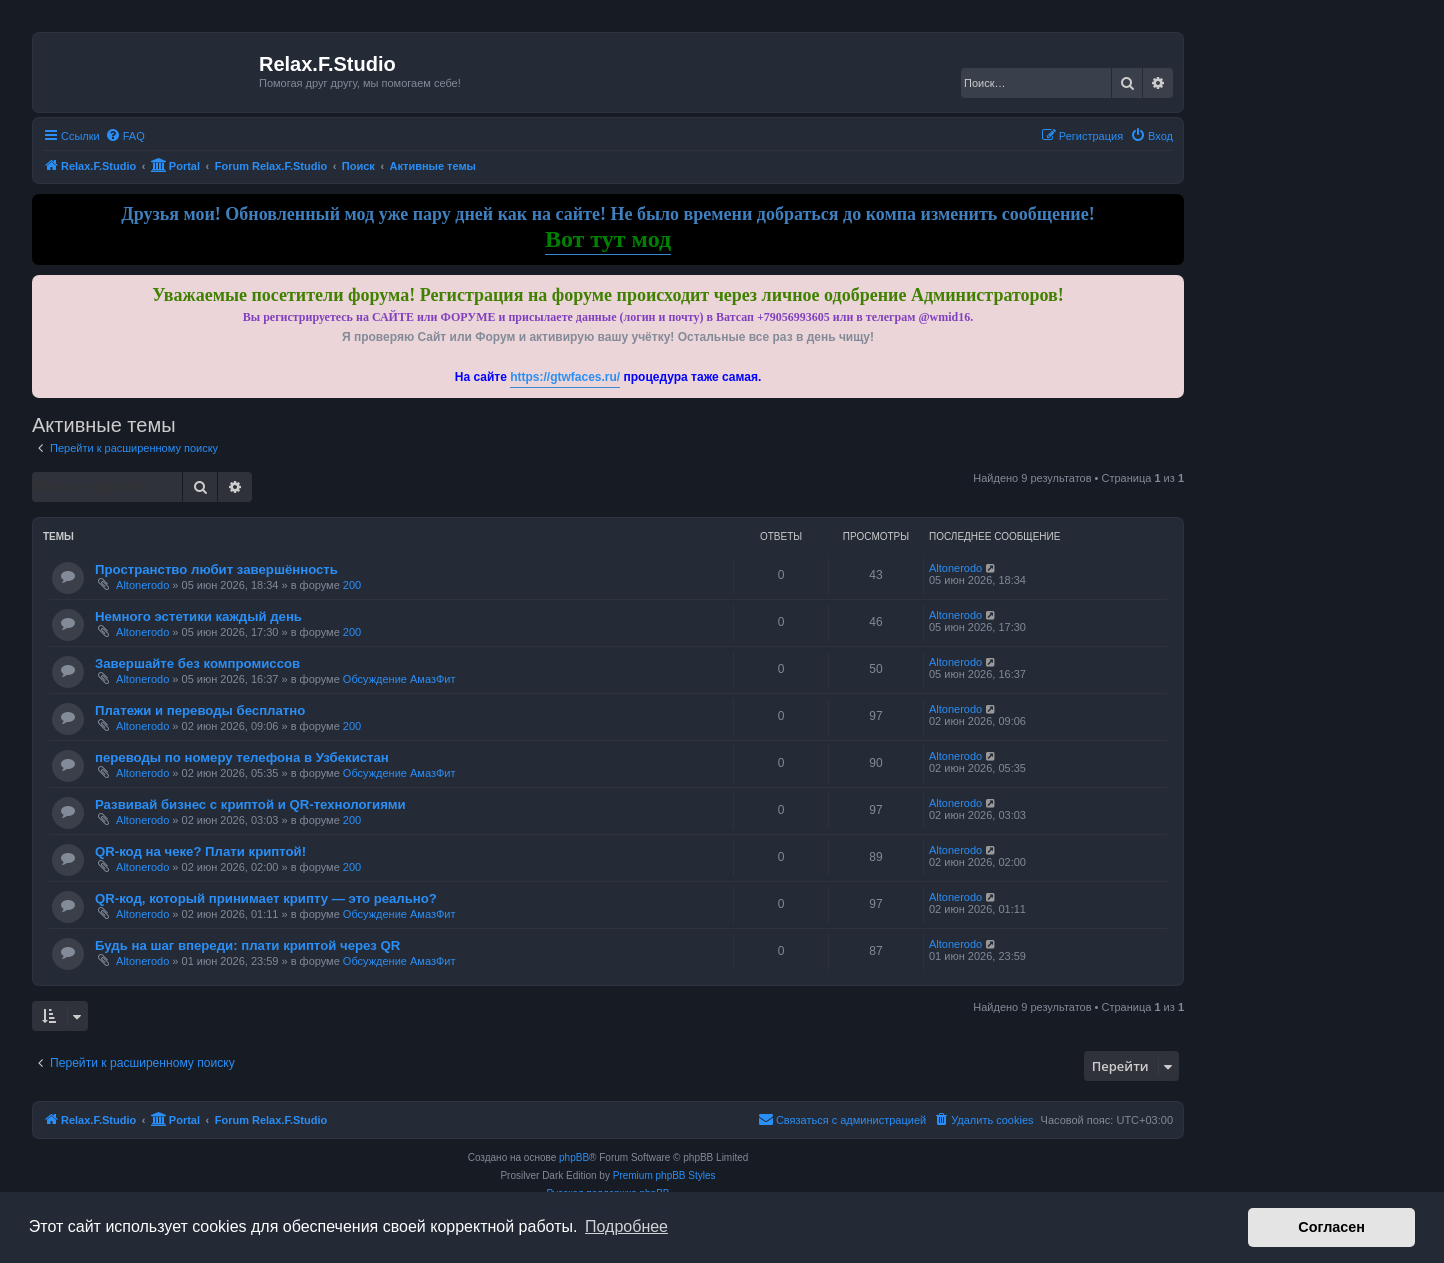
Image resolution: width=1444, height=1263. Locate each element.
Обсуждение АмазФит (399, 679)
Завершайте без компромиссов (197, 663)
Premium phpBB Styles (664, 1175)
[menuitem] (125, 136)
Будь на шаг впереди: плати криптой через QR (247, 945)
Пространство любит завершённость (216, 569)
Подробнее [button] (626, 1226)
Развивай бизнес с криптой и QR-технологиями (250, 804)
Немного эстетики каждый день (198, 616)
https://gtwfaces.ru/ (565, 377)
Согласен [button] (1331, 1227)
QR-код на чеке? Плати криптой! (200, 851)
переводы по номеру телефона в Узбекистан (242, 757)
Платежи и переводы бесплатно (200, 710)
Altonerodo (142, 585)
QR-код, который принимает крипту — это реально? (266, 898)
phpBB (574, 1157)
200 (352, 585)
